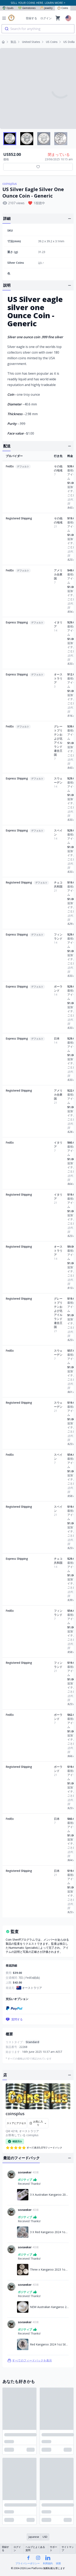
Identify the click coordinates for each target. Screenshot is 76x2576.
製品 (13, 42)
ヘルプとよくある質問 (35, 2548)
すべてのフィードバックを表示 (29, 2360)
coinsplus (9, 183)
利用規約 (48, 2563)
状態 (58, 2563)
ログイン (46, 18)
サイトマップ (68, 2548)
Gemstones (26, 8)
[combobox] (38, 28)
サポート (53, 2548)
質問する (14, 2019)
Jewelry (46, 8)
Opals (7, 8)
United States (31, 42)
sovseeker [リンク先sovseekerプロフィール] (25, 2172)
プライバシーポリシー (27, 2563)
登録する (31, 18)
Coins (62, 8)
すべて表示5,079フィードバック (34, 2148)
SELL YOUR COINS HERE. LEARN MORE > (38, 3)
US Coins (52, 42)
